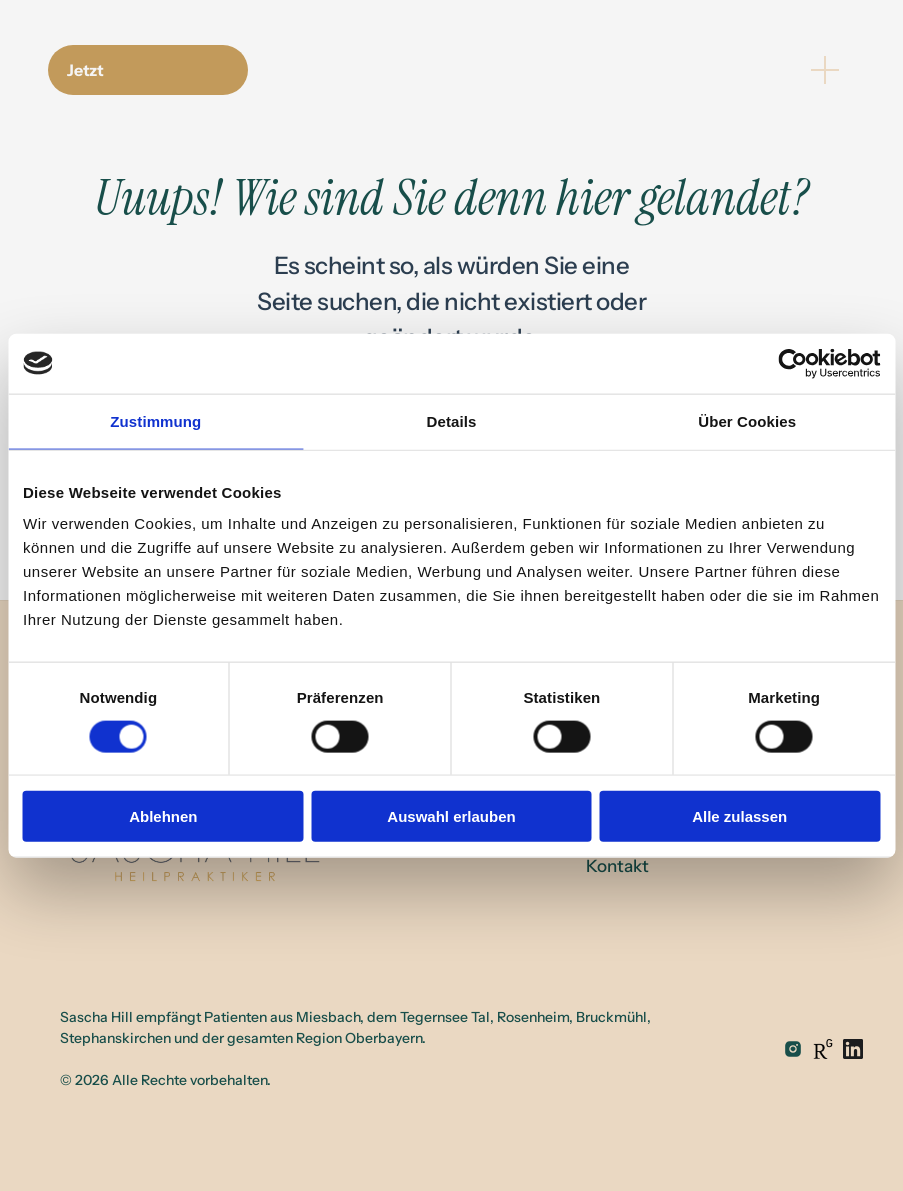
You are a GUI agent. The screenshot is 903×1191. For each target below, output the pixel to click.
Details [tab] (452, 420)
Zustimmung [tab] (155, 420)
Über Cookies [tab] (747, 420)
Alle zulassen (739, 816)
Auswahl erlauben (451, 816)
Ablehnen (163, 816)
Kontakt (617, 866)
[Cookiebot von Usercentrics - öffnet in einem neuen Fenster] (792, 363)
